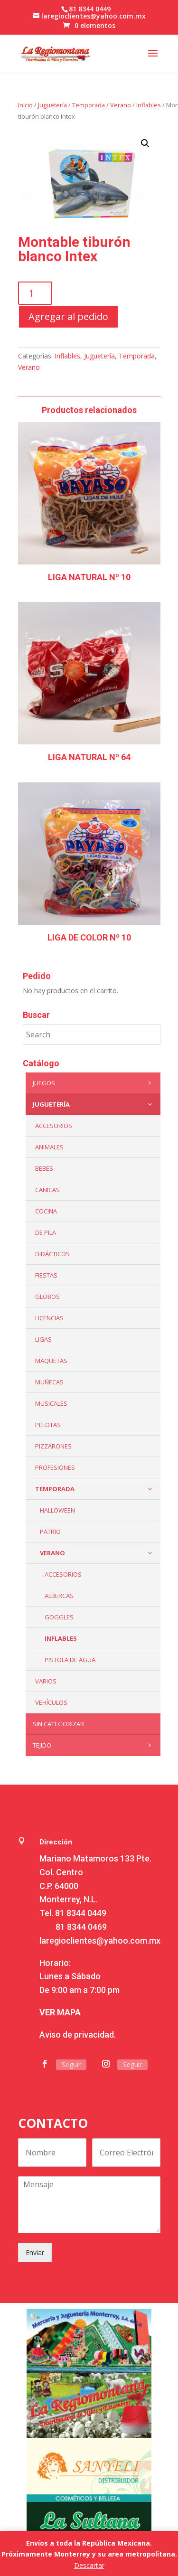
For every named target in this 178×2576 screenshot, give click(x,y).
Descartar (89, 2565)
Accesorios (63, 1574)
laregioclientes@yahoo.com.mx (99, 1941)
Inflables (148, 105)
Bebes (44, 1168)
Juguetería (52, 105)
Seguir (71, 2064)
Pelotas (48, 1424)
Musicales (51, 1403)
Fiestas (46, 1275)
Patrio (50, 1531)
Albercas (59, 1595)
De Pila (45, 1232)
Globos (47, 1296)
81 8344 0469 (81, 1927)
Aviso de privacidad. (77, 2035)
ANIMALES (49, 1147)
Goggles (59, 1617)
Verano (120, 105)
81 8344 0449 (80, 1913)
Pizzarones (53, 1446)
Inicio (25, 105)
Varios (45, 1681)
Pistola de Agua (70, 1659)
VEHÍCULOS (51, 1702)
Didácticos (52, 1254)
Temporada (88, 105)
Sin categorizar (58, 1724)
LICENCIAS (49, 1318)
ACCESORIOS (53, 1125)
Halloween (57, 1510)
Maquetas (51, 1360)
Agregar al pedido (68, 316)
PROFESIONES (55, 1467)
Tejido (94, 1745)
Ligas (43, 1339)
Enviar (35, 2252)
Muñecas (49, 1382)
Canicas (47, 1189)
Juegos (94, 1083)
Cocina (46, 1211)
